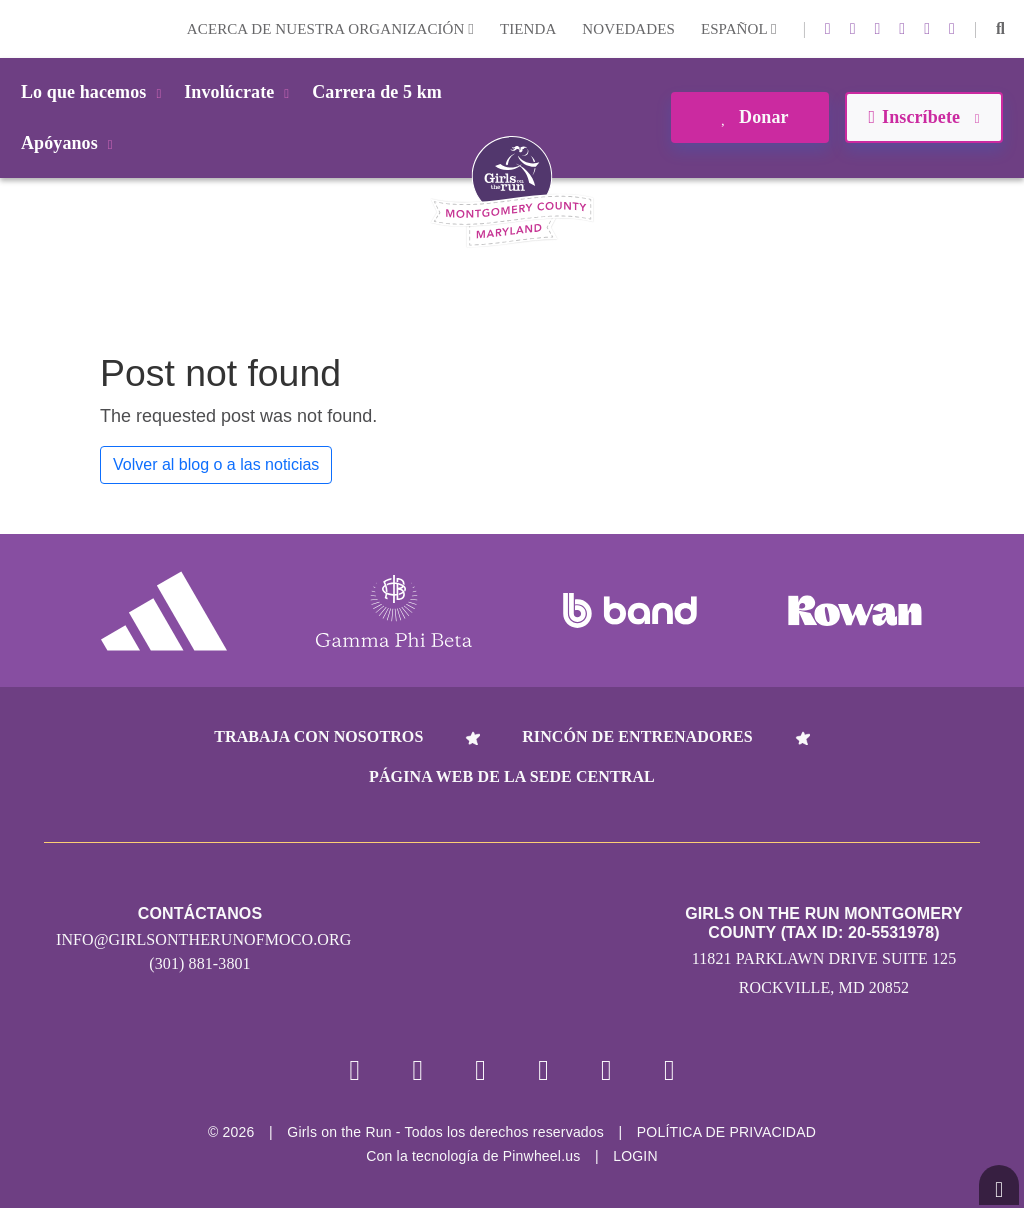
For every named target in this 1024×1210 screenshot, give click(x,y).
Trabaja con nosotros (318, 736)
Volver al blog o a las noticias (216, 464)
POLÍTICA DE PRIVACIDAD (726, 1134)
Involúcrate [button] (240, 92)
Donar (749, 117)
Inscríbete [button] (923, 117)
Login (19, 28)
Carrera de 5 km (377, 92)
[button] (1000, 29)
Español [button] (739, 29)
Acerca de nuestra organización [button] (330, 29)
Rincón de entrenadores (637, 736)
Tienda (528, 29)
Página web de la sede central (512, 776)
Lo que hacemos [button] (94, 92)
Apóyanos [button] (70, 143)
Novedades (628, 29)
